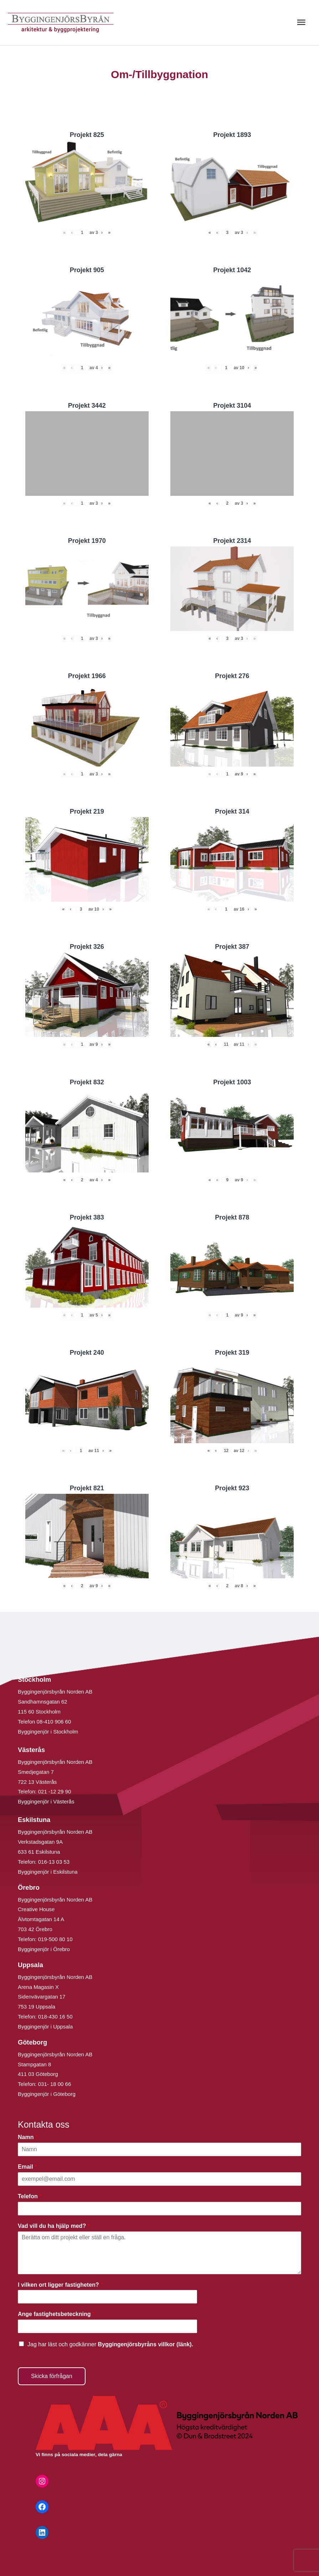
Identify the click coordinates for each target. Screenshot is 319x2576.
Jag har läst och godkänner (110, 2344)
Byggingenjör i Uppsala (45, 2026)
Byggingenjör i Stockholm (48, 1732)
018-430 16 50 (55, 2017)
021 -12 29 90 (54, 1791)
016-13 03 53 (53, 1862)
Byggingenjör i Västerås (46, 1801)
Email (27, 2167)
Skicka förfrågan (51, 2376)
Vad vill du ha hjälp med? (54, 2226)
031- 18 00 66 (54, 2084)
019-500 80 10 (55, 1939)
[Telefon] (159, 2208)
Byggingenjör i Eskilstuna (48, 1872)
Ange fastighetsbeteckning (56, 2314)
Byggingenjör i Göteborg (47, 2094)
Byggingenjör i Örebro (44, 1949)
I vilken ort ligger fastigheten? (60, 2285)
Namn (27, 2137)
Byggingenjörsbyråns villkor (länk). (145, 2344)
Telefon (29, 2196)
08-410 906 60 (54, 1722)
